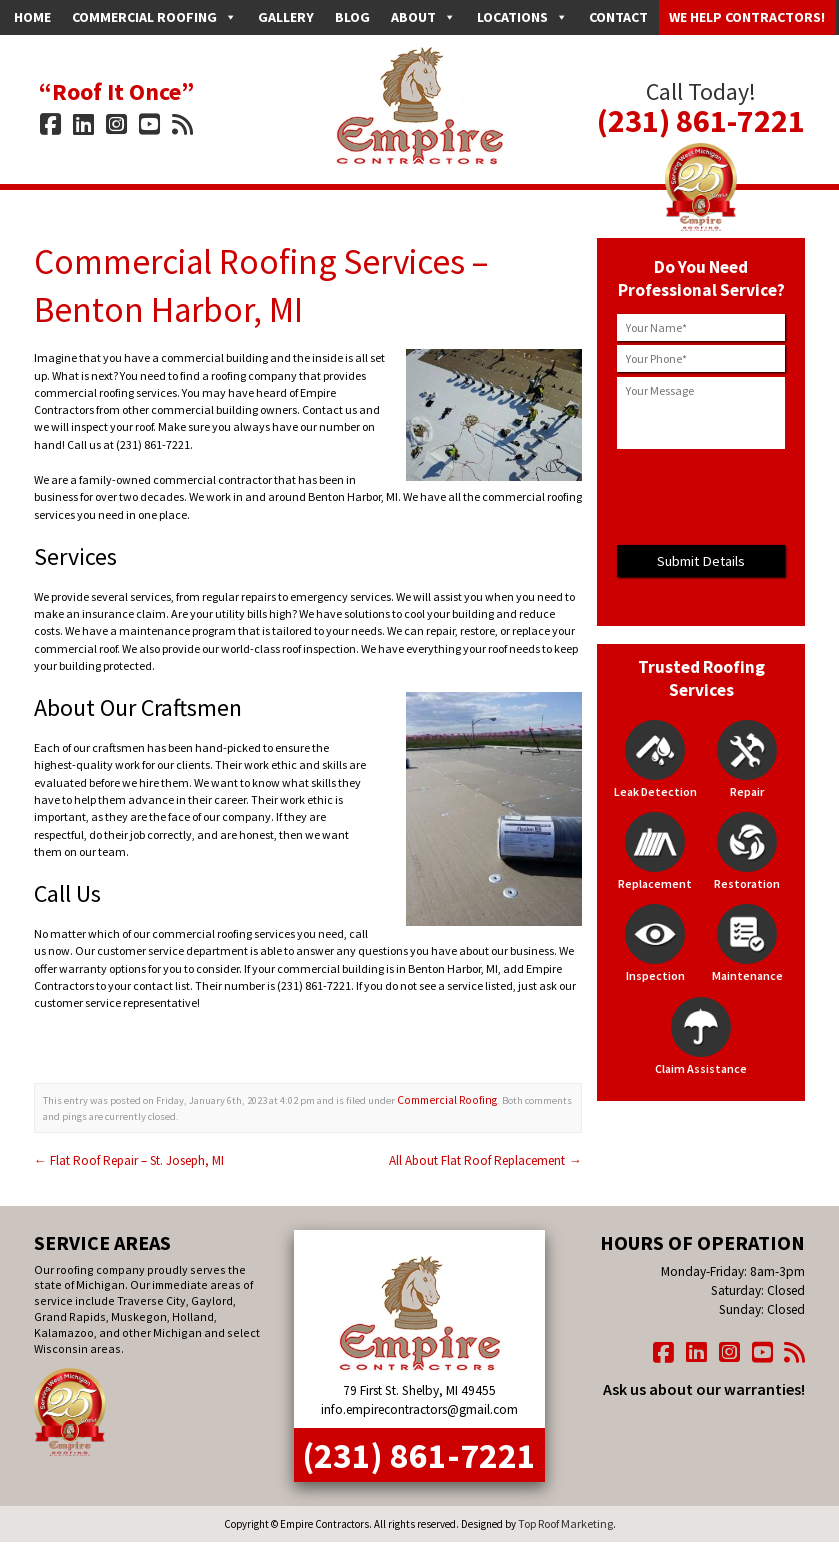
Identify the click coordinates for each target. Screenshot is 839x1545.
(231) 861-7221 (701, 111)
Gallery (286, 17)
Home (32, 17)
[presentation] (701, 497)
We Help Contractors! (747, 17)
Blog (352, 17)
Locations (522, 17)
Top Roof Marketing (565, 1491)
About (423, 17)
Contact (618, 17)
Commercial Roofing (154, 17)
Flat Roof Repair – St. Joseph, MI (118, 1149)
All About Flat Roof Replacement (495, 1149)
